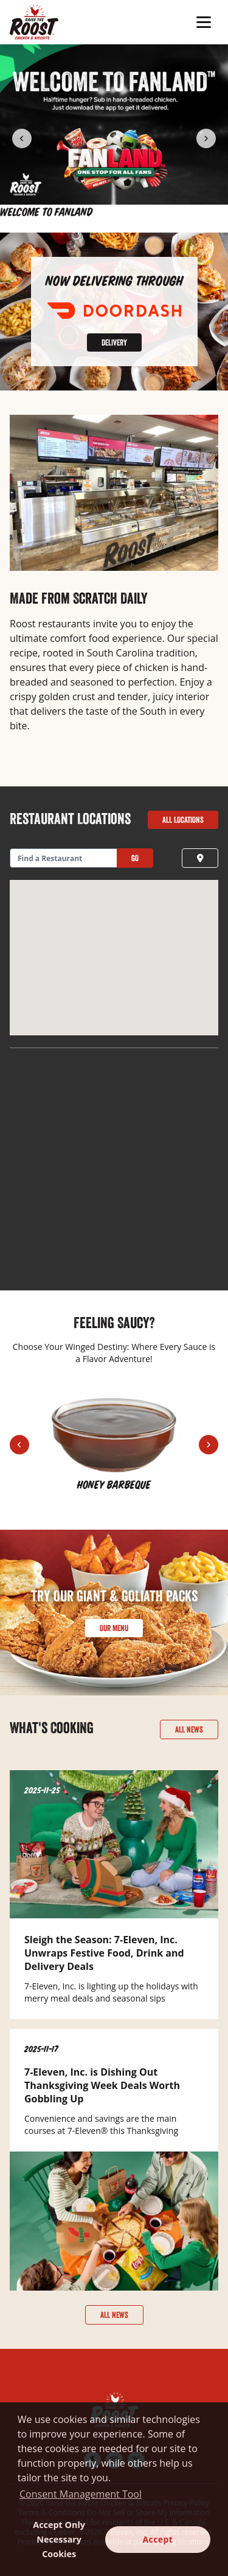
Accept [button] (158, 2539)
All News (189, 1729)
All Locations (183, 819)
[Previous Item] (22, 138)
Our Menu (114, 1628)
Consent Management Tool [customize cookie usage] (80, 2494)
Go (135, 858)
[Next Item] (206, 138)
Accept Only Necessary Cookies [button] (59, 2539)
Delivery (114, 342)
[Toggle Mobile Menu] (205, 22)
